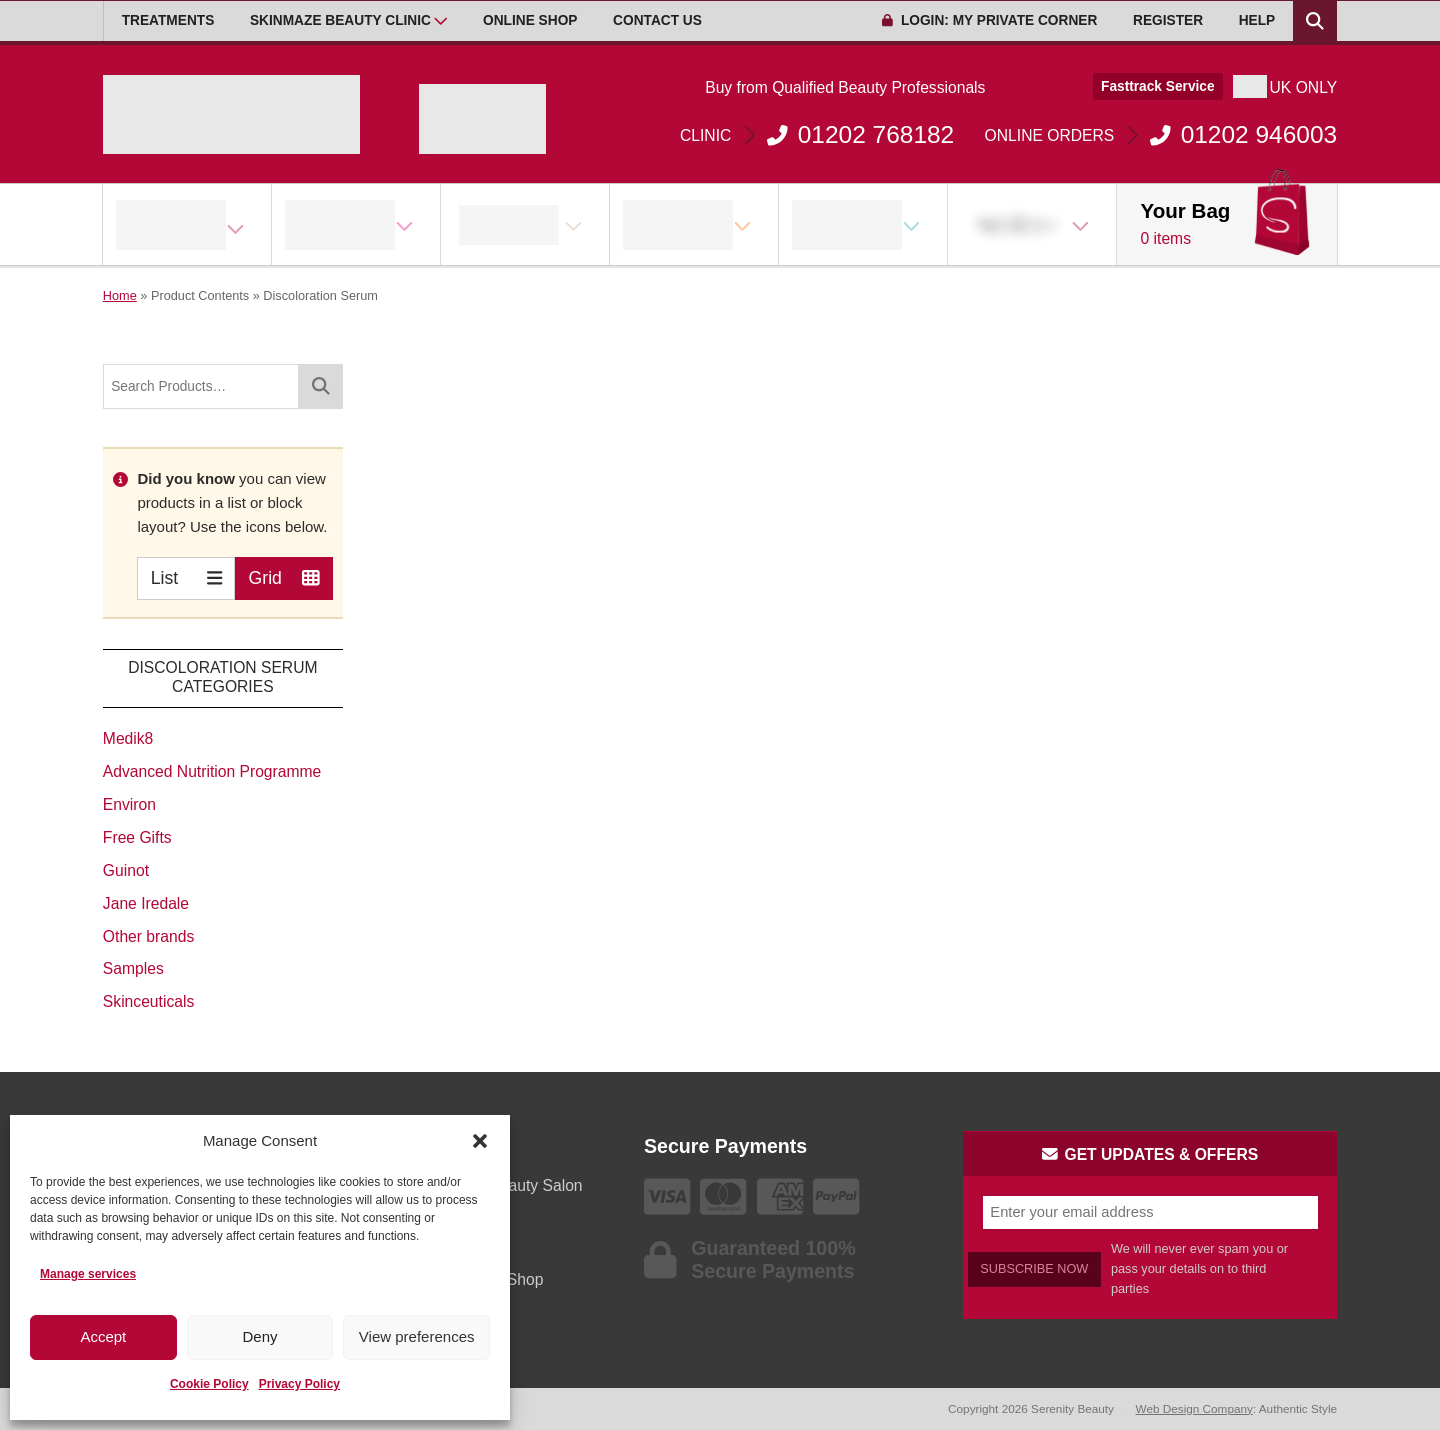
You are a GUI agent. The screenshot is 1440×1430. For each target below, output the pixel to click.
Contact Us (657, 20)
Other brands (148, 936)
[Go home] (231, 114)
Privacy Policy (299, 1384)
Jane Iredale (146, 903)
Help (1257, 20)
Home (120, 295)
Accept (103, 1336)
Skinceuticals (148, 1001)
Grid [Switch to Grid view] (284, 577)
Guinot (126, 870)
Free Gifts (137, 837)
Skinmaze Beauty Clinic (340, 20)
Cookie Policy (209, 1384)
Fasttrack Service (1158, 86)
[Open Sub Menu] (440, 21)
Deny (259, 1336)
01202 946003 (1161, 135)
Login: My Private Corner (990, 20)
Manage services (88, 1274)
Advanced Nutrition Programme (212, 771)
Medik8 (128, 738)
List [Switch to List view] (186, 577)
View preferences (417, 1336)
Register (1168, 20)
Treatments (168, 20)
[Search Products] (1315, 21)
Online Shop (530, 20)
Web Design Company (1194, 1408)
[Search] (321, 386)
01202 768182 (817, 135)
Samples (133, 968)
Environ (129, 804)
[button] (480, 1141)
